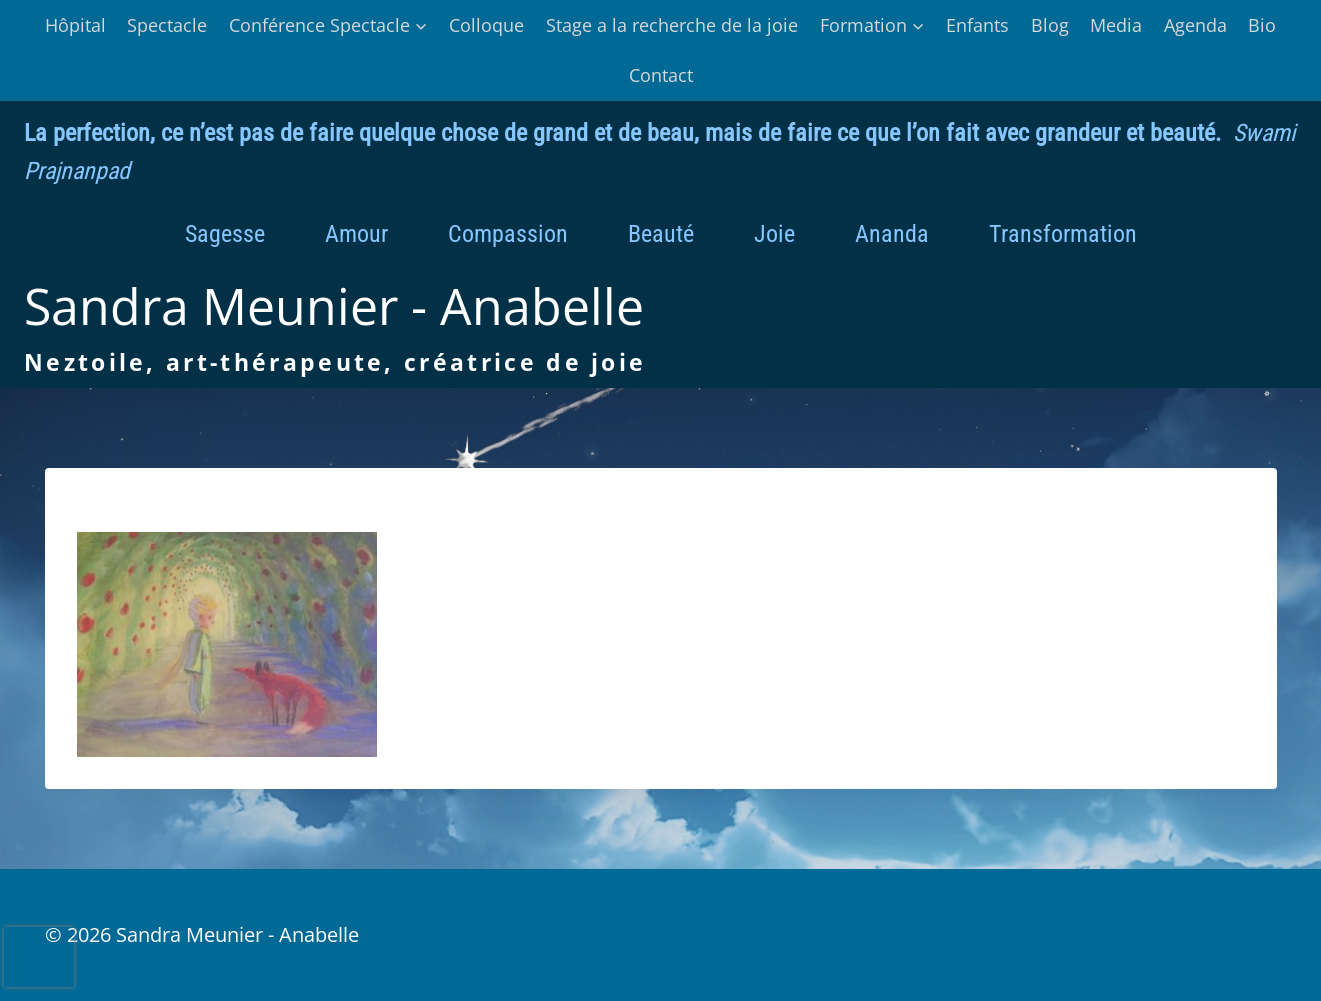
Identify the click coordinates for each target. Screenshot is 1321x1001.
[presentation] (39, 957)
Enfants (977, 25)
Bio (1262, 25)
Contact (661, 75)
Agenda (1195, 25)
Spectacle (167, 25)
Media (1116, 25)
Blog (1050, 25)
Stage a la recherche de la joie (672, 25)
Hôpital (75, 25)
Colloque (486, 25)
